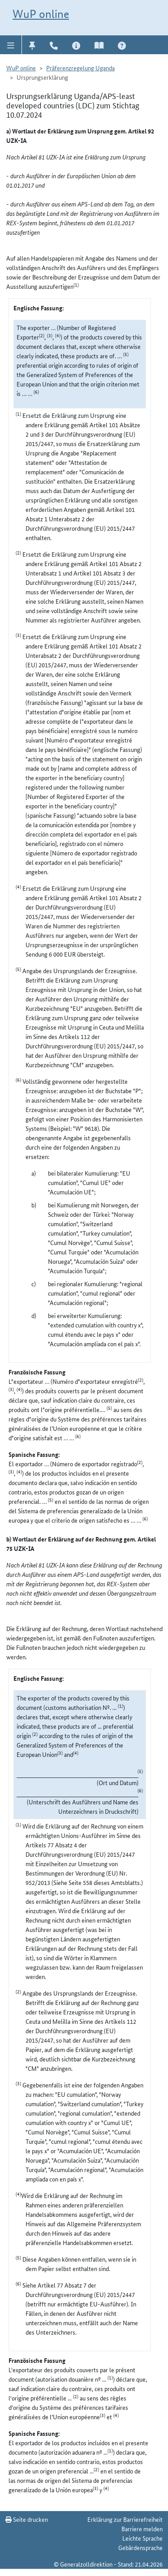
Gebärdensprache (140, 2547)
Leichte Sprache (142, 2537)
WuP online (41, 14)
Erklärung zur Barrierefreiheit (125, 2519)
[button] (11, 44)
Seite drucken (26, 2519)
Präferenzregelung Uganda (80, 67)
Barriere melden (142, 2528)
